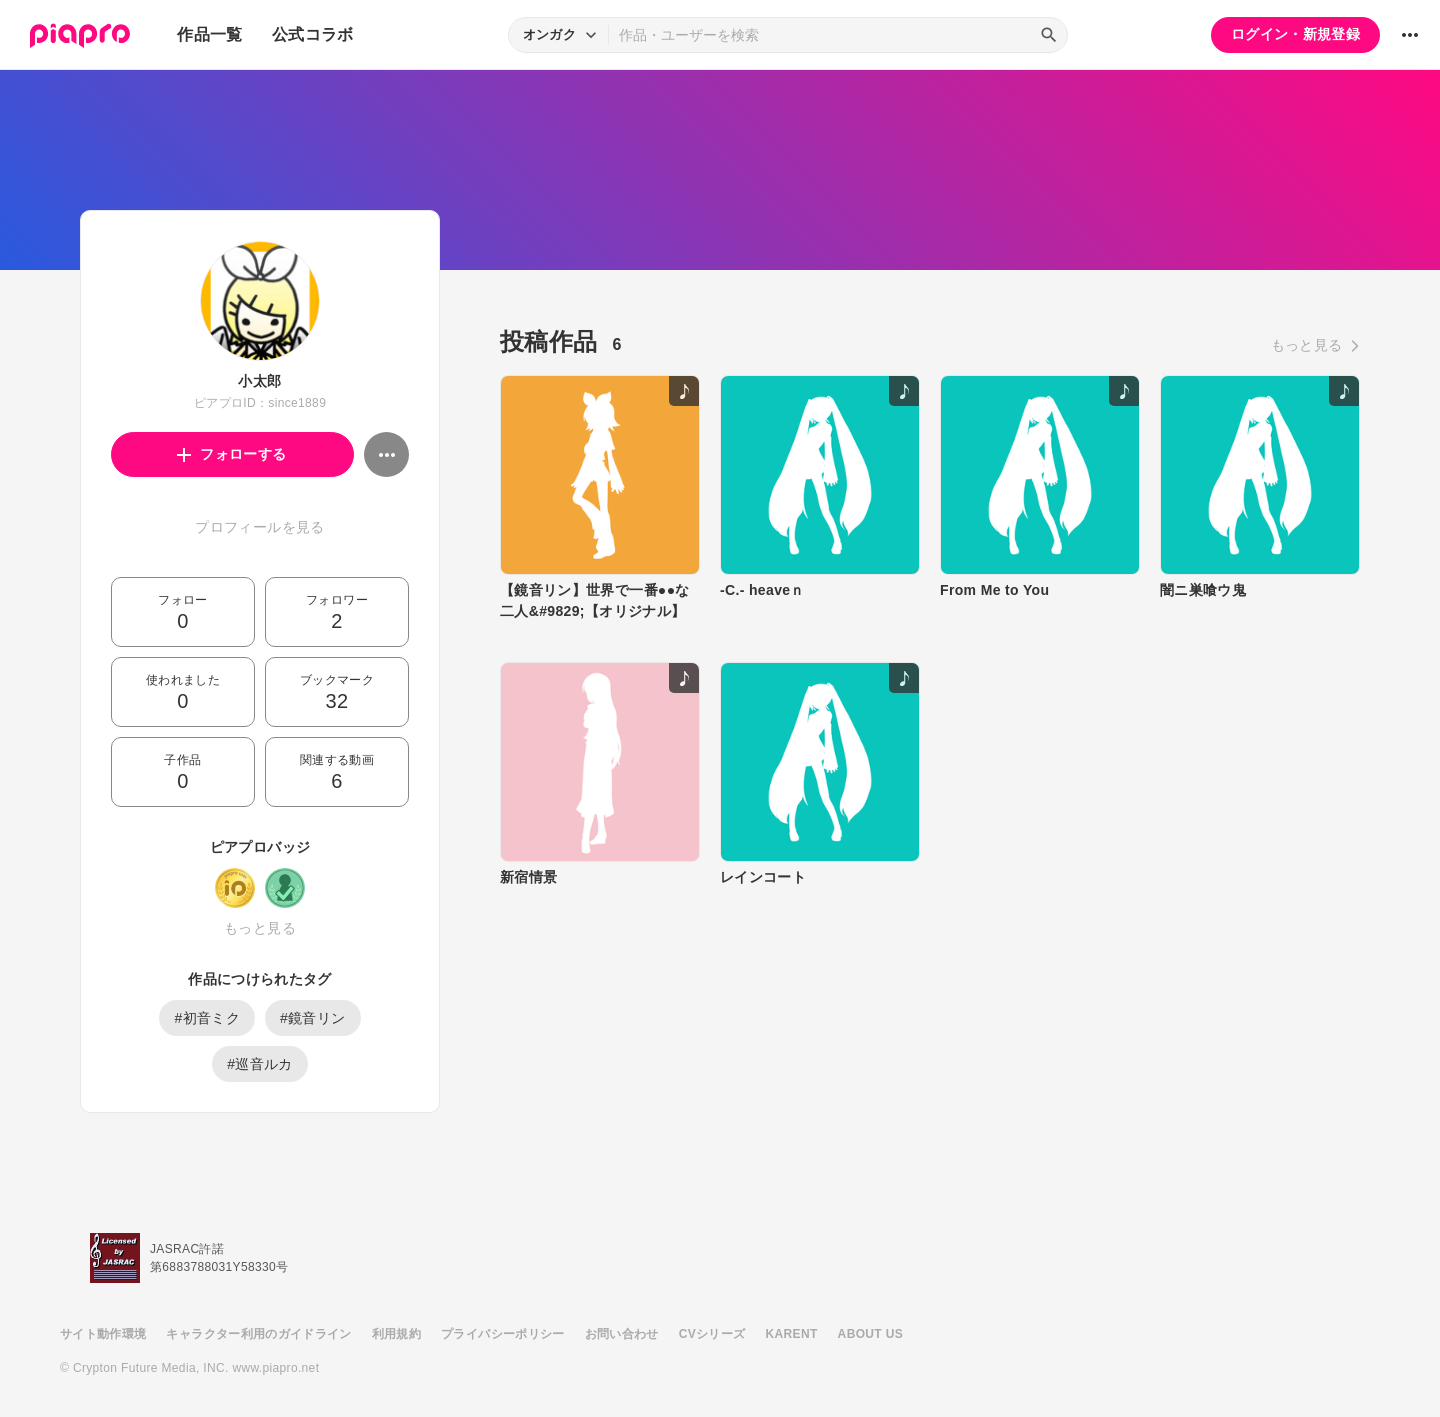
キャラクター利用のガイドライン (258, 1334)
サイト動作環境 (103, 1334)
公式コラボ (313, 34)
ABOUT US (870, 1334)
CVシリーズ (712, 1334)
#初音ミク (207, 1018)
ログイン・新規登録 (1295, 34)
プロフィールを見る (259, 527)
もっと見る (260, 928)
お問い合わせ (622, 1334)
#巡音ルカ (260, 1064)
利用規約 (396, 1334)
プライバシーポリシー (503, 1334)
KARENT (792, 1334)
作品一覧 (209, 34)
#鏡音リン (313, 1018)
